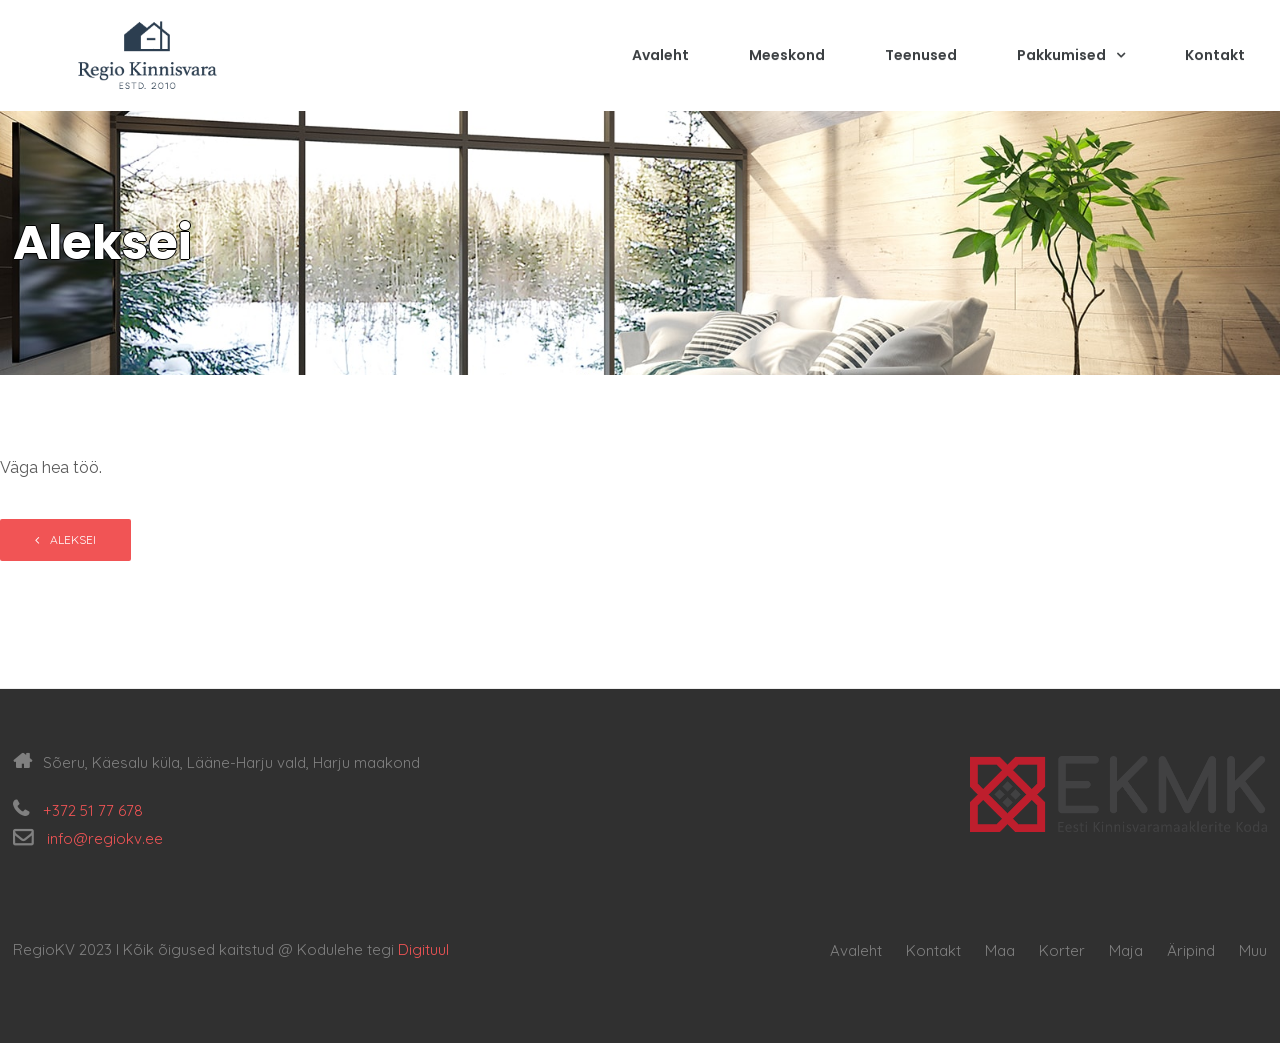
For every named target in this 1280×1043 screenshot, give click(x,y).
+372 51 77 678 (93, 810)
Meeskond (787, 57)
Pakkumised (1071, 57)
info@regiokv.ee (105, 838)
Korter (1062, 950)
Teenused (921, 57)
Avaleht (660, 57)
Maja (1126, 950)
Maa (1000, 950)
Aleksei (73, 539)
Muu (1253, 950)
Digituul (423, 949)
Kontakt (1215, 57)
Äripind (1191, 950)
